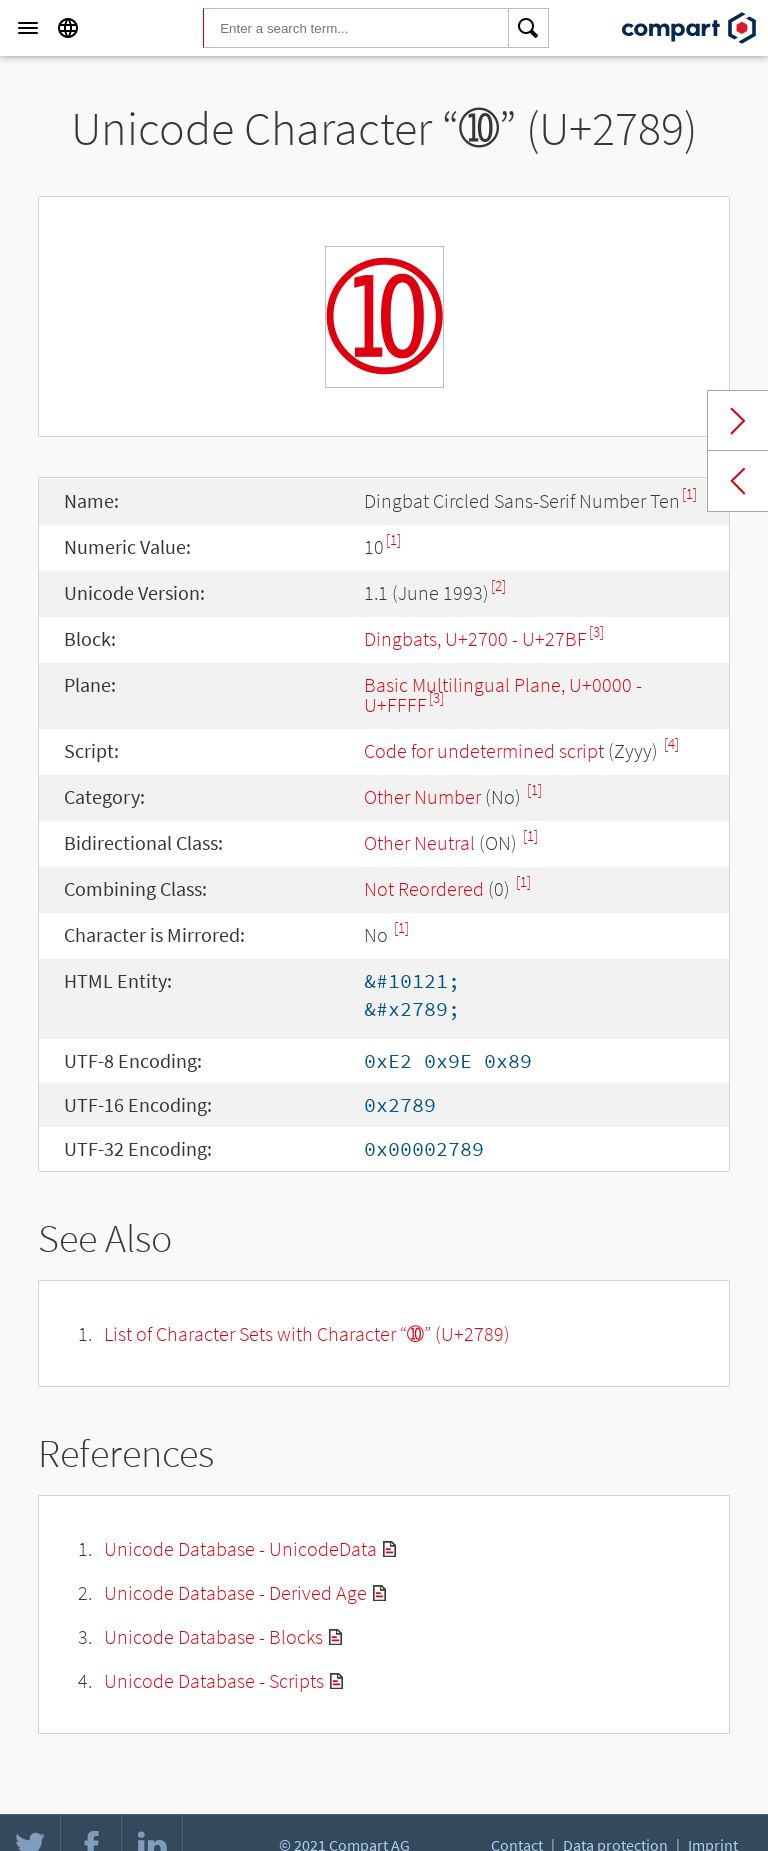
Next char (738, 421)
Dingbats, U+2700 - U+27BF (475, 638)
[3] (596, 631)
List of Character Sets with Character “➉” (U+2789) (307, 1333)
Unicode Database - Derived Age (235, 1592)
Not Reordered (424, 888)
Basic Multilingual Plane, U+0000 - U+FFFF (503, 694)
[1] (689, 493)
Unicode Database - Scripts (214, 1680)
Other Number (422, 796)
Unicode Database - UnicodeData (240, 1548)
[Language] (68, 28)
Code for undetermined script (484, 750)
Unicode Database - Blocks (213, 1636)
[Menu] (28, 28)
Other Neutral (419, 842)
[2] (498, 585)
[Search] (529, 28)
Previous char (738, 481)
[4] (671, 743)
